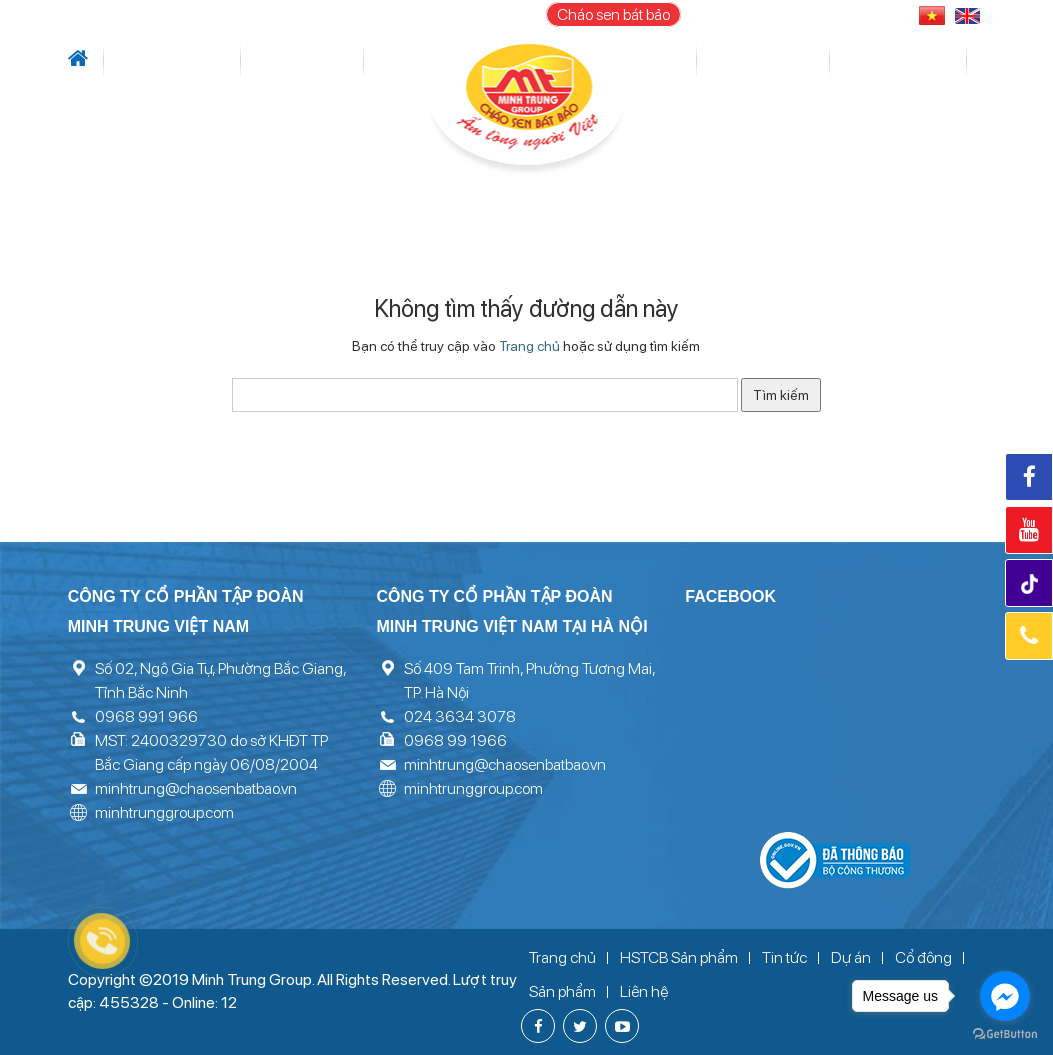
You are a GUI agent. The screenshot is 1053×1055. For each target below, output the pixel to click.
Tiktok (1031, 584)
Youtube (1029, 530)
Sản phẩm (760, 61)
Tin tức (199, 61)
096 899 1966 (842, 14)
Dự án (397, 61)
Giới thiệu (137, 61)
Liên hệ (970, 61)
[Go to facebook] (1005, 996)
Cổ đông (692, 61)
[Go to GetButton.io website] (1005, 1034)
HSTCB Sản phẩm (679, 957)
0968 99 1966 (455, 740)
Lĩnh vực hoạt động (301, 61)
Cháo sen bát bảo (613, 14)
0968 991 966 (146, 716)
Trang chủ (529, 346)
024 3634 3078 (460, 716)
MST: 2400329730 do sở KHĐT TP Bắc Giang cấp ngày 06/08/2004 (211, 752)
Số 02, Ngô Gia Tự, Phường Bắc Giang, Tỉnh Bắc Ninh (220, 680)
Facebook (1029, 477)
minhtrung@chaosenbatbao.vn (196, 788)
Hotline (1029, 636)
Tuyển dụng (901, 61)
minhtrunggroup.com (164, 812)
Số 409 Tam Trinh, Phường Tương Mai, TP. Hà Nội (529, 680)
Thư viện (826, 61)
